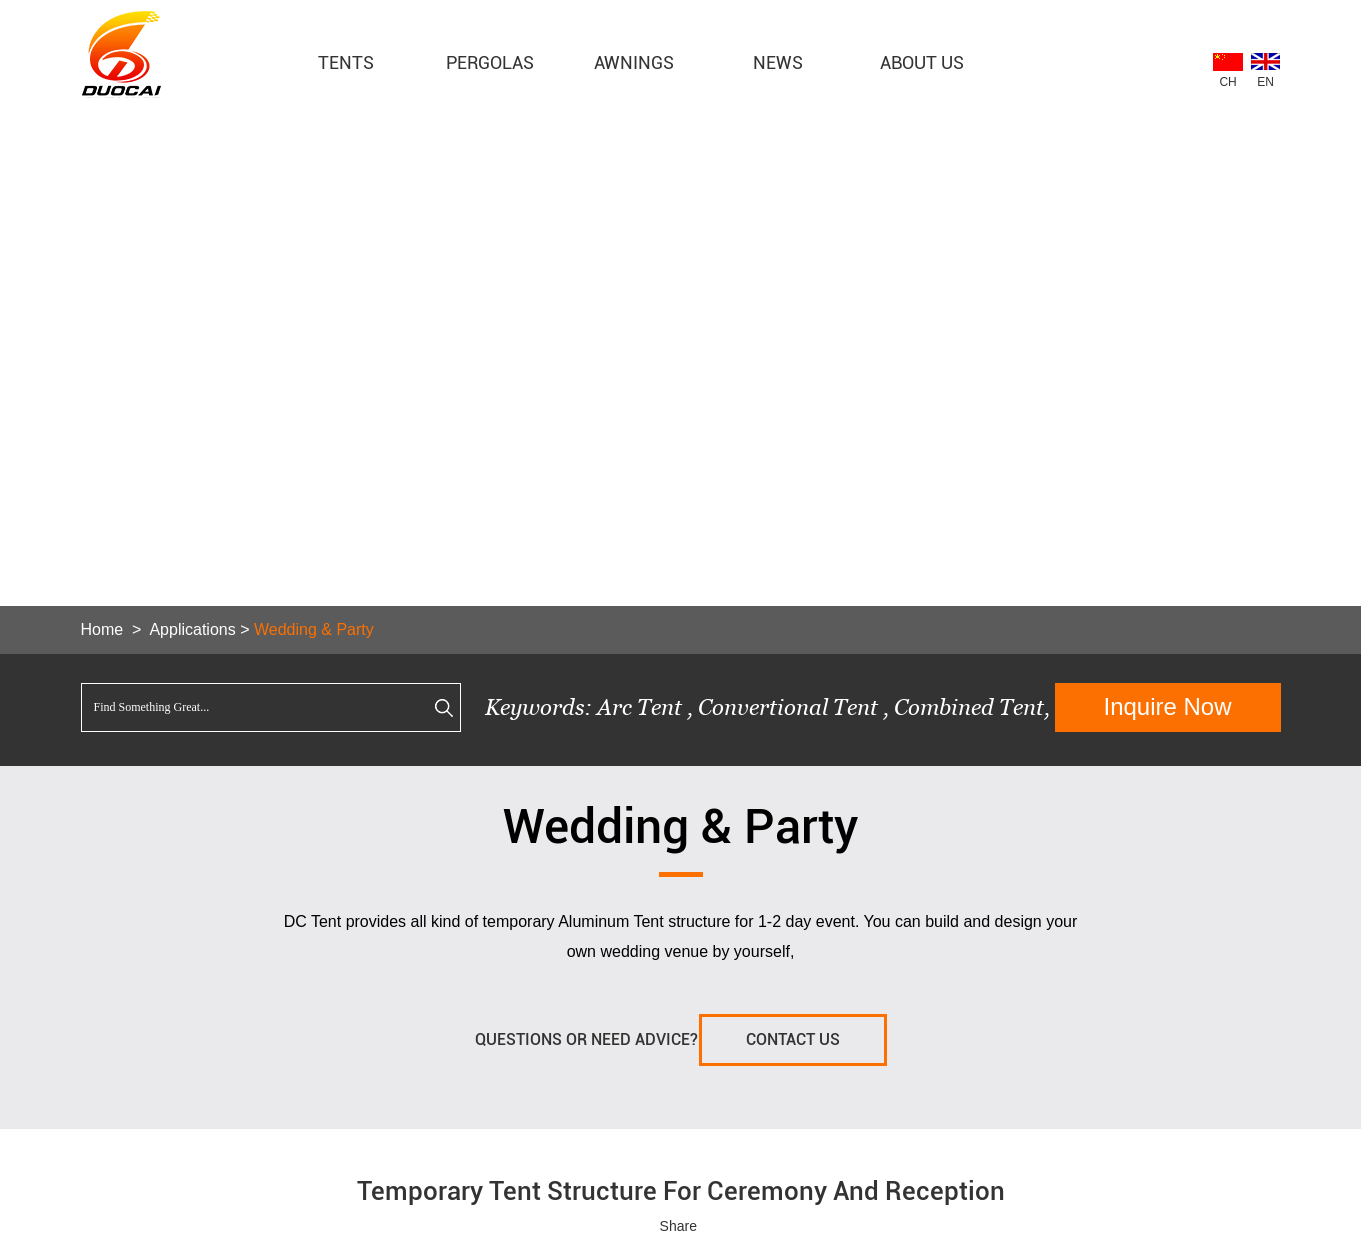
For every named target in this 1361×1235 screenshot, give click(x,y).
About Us (922, 62)
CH (1227, 82)
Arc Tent (639, 707)
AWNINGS (634, 62)
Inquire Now (1167, 706)
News (778, 62)
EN (1265, 82)
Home (102, 629)
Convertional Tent (790, 707)
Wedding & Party (314, 629)
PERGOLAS (490, 62)
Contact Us (793, 1039)
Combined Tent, (972, 707)
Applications (192, 629)
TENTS (346, 62)
